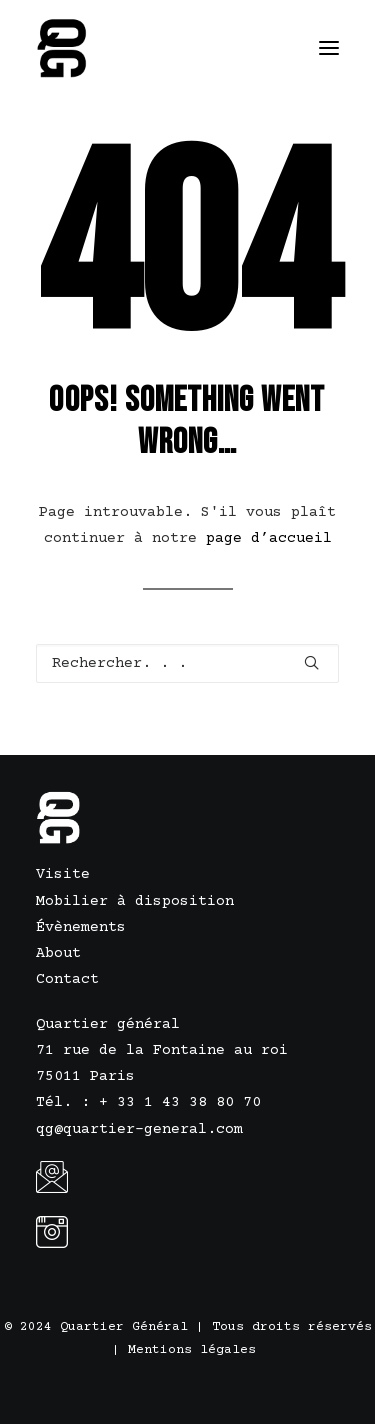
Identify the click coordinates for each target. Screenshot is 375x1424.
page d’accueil (269, 538)
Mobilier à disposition (135, 901)
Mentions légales (192, 1350)
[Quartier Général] (63, 48)
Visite (63, 874)
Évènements (81, 927)
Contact (67, 979)
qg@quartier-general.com (139, 1129)
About (58, 953)
